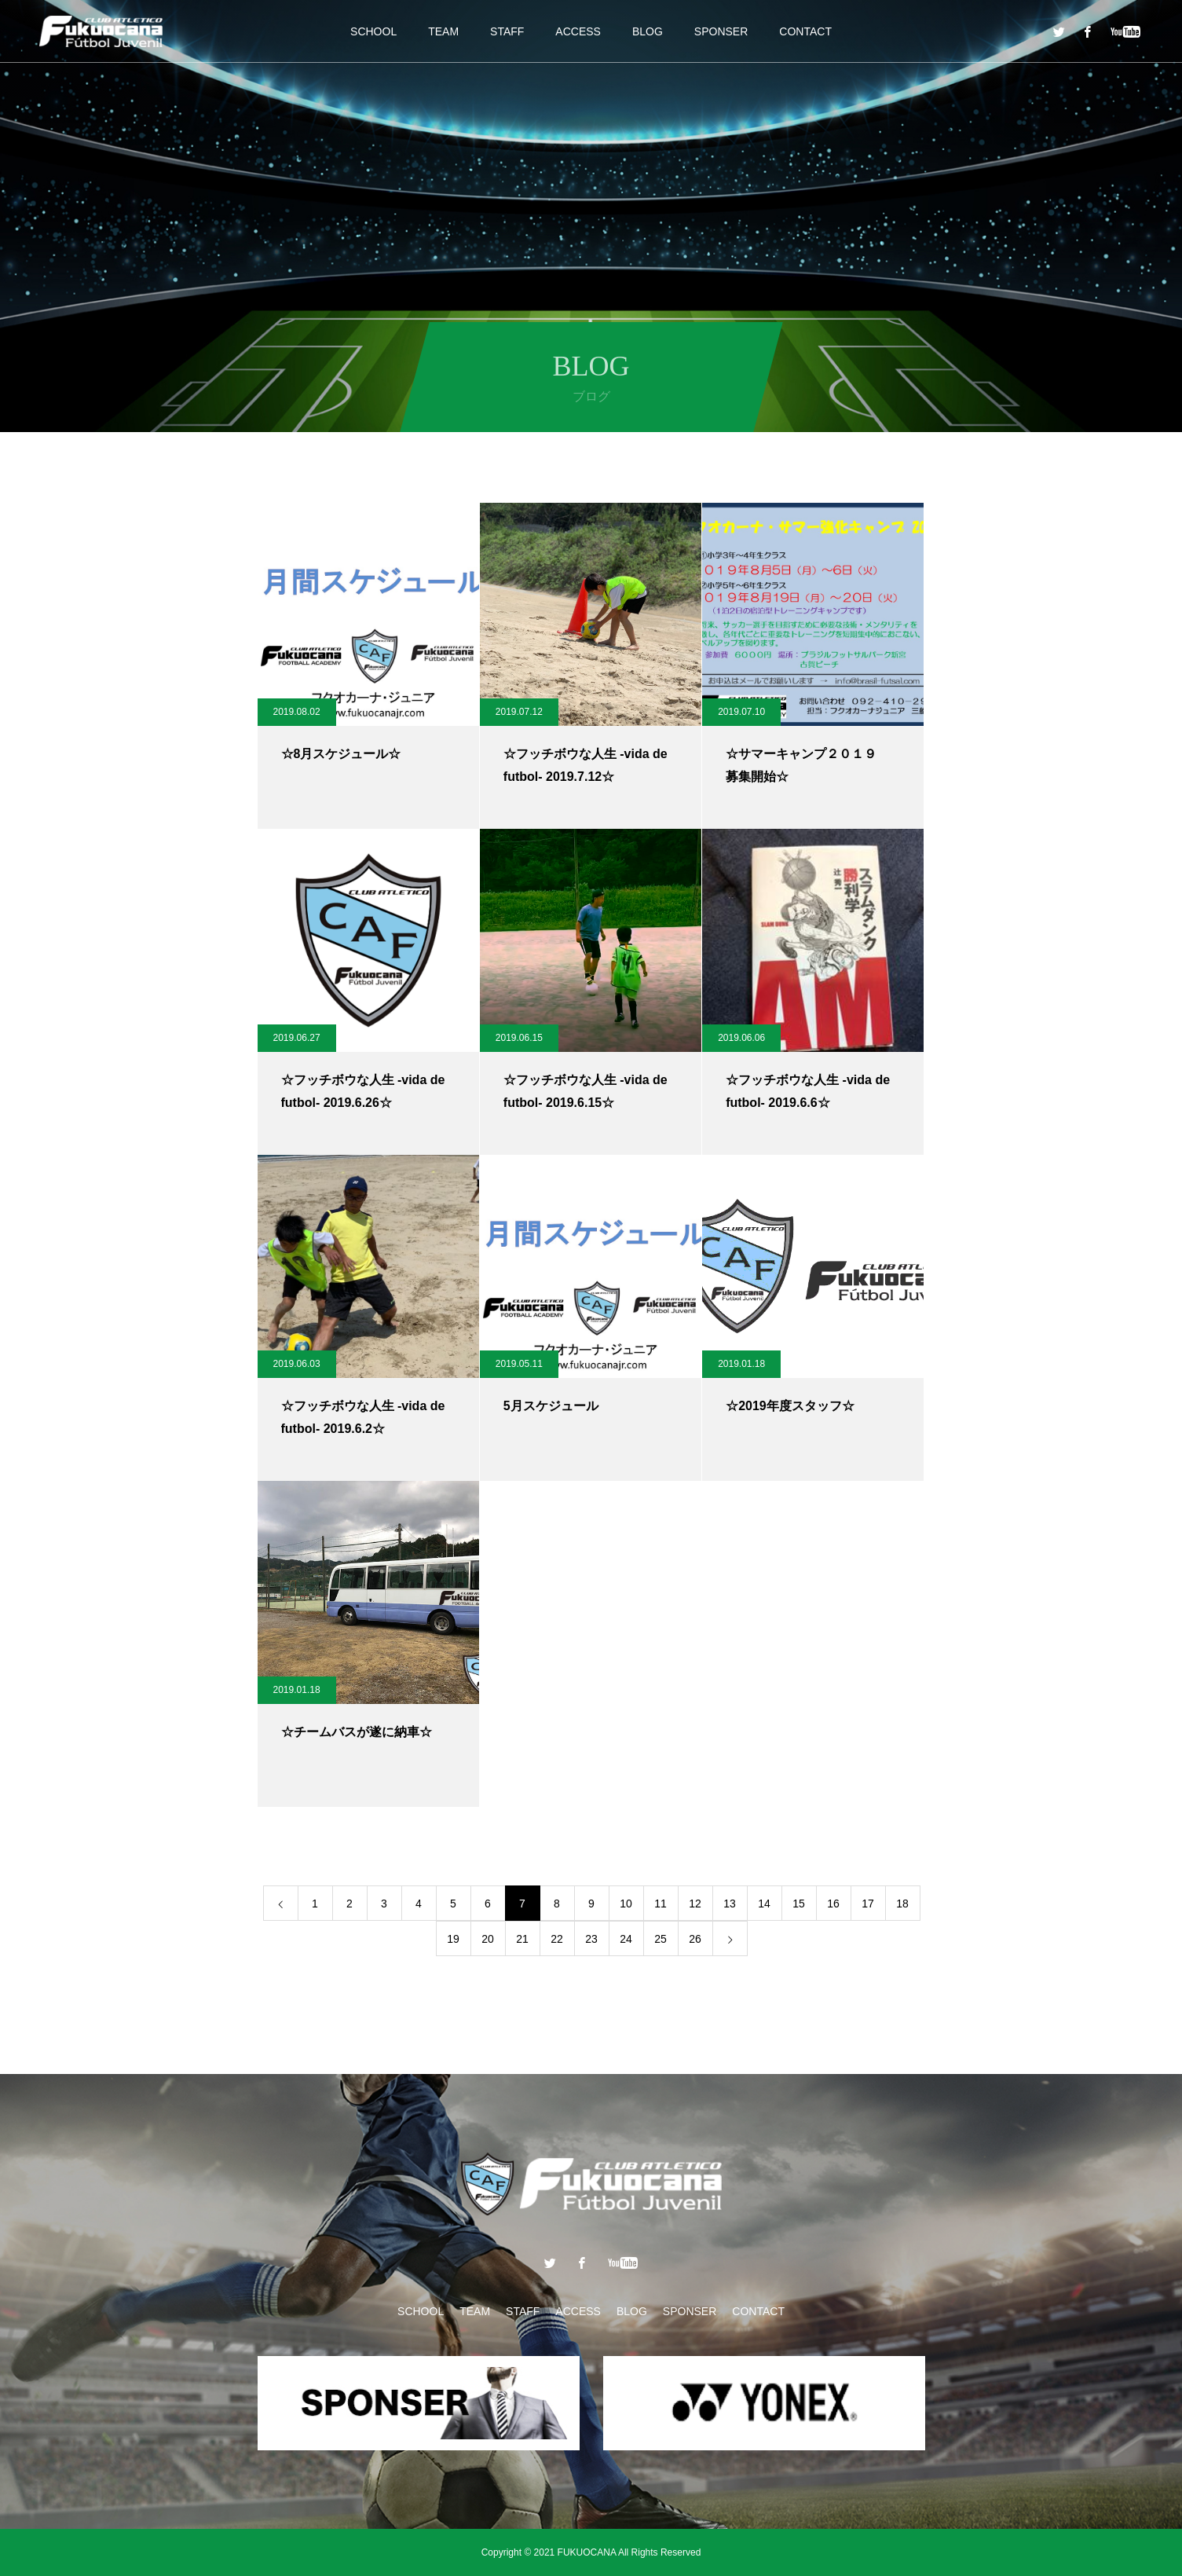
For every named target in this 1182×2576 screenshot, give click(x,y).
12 (695, 1903)
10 (626, 1903)
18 (902, 1903)
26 (695, 1939)
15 (798, 1903)
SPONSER (721, 31)
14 (764, 1903)
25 (660, 1939)
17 (868, 1903)
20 (487, 1939)
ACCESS (578, 31)
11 (660, 1903)
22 (557, 1939)
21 (522, 1939)
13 (729, 1903)
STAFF (507, 31)
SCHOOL (373, 31)
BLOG (647, 31)
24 (626, 1939)
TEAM (443, 31)
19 (453, 1939)
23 (591, 1939)
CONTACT (805, 31)
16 (833, 1903)
